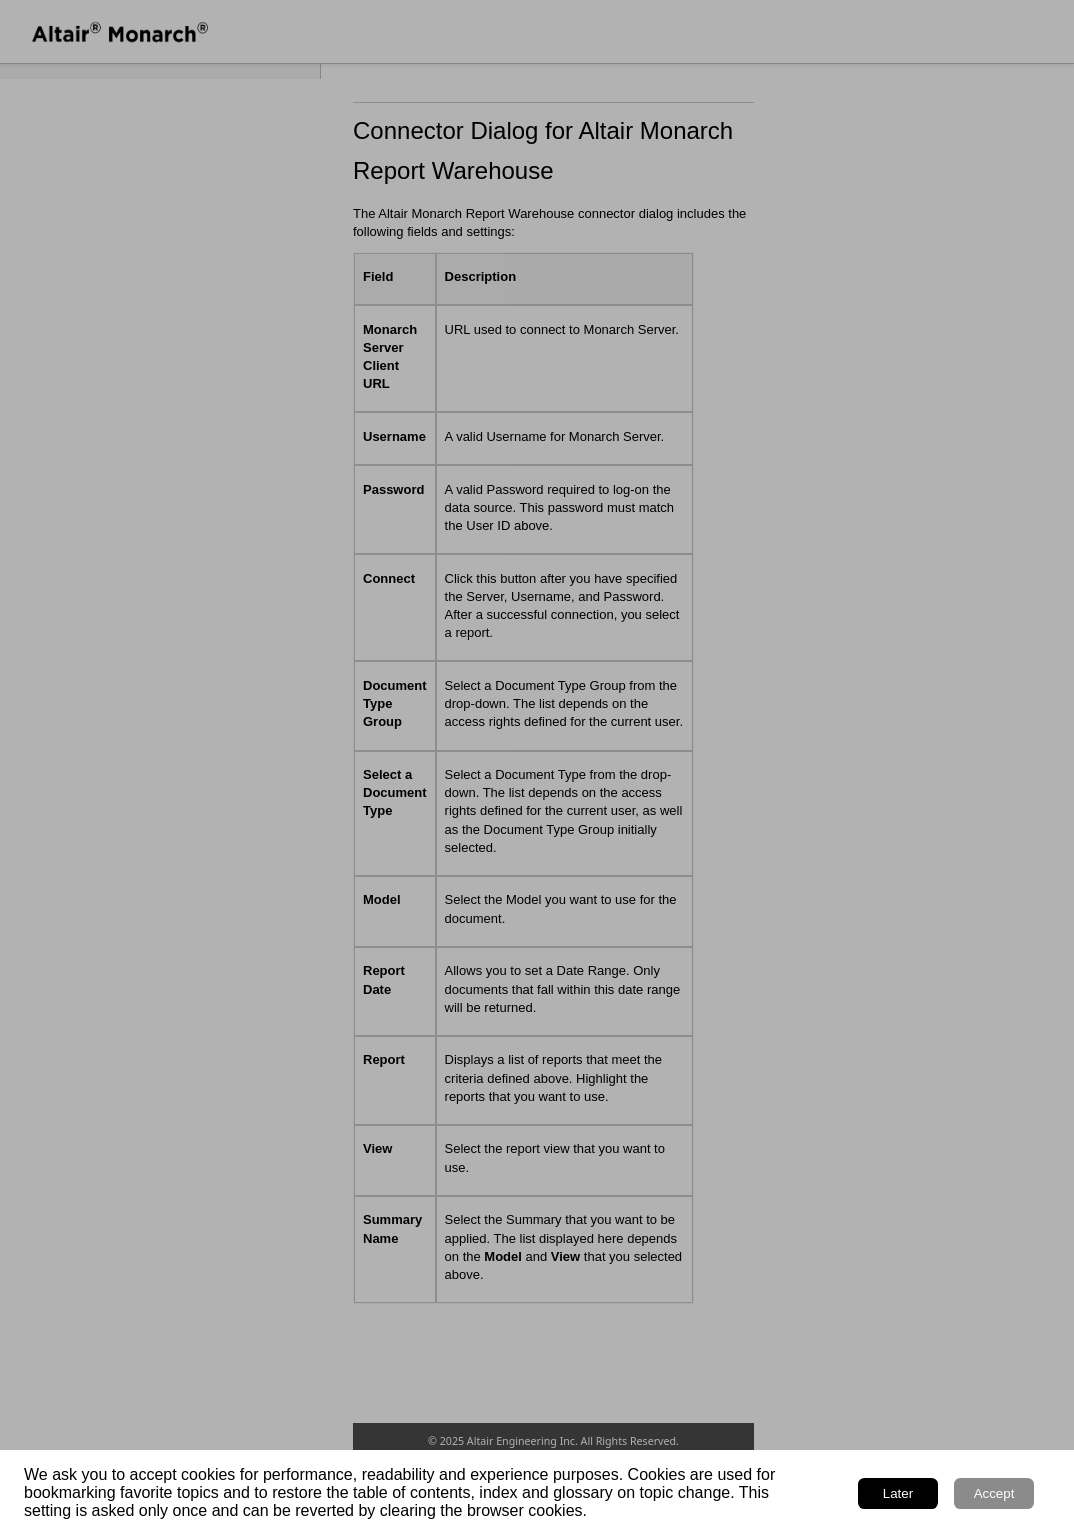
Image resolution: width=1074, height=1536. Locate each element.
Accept (994, 1493)
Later (898, 1493)
